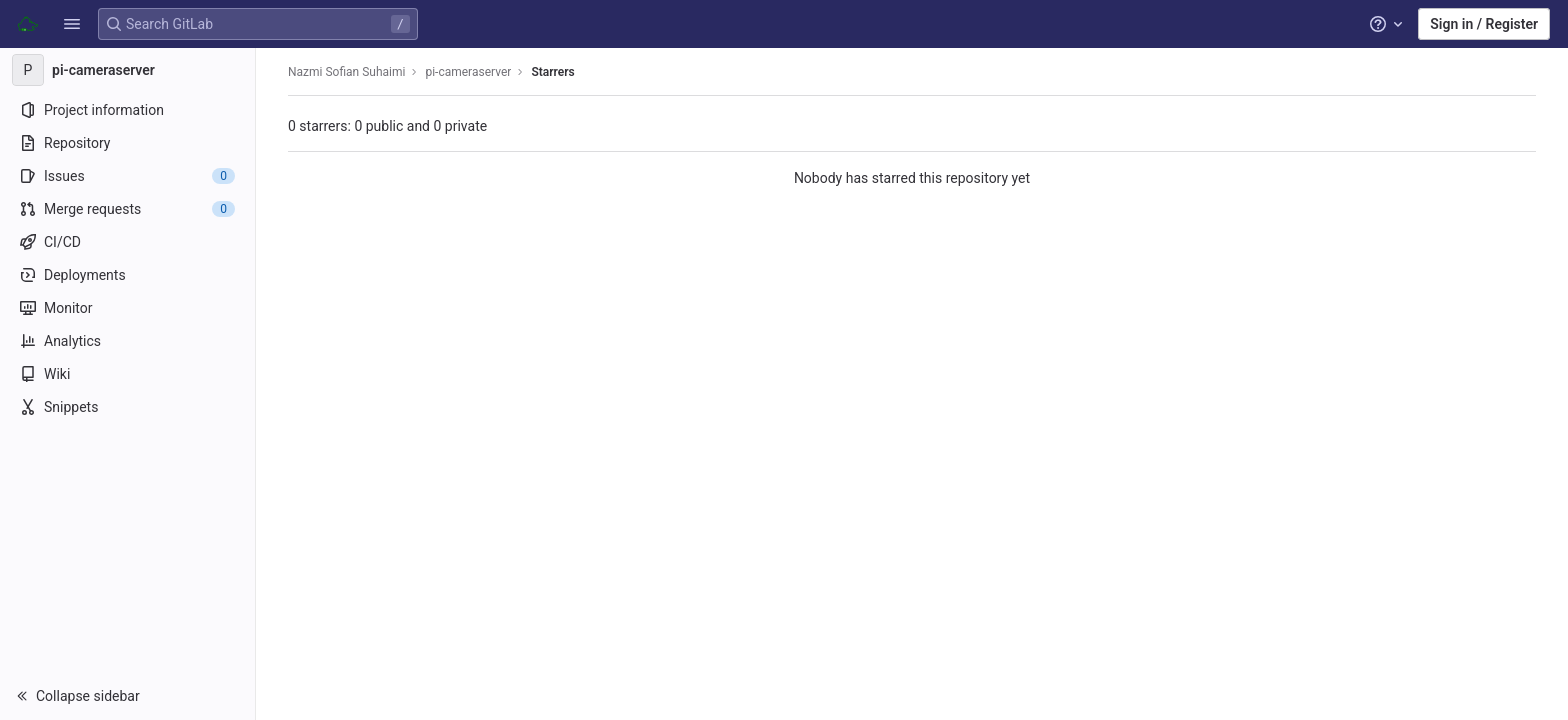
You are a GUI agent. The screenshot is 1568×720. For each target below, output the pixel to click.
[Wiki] (127, 374)
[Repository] (127, 143)
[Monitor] (127, 308)
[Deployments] (127, 275)
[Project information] (127, 110)
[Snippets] (127, 407)
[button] (72, 24)
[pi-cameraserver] (128, 70)
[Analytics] (127, 341)
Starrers (552, 72)
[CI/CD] (127, 242)
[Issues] (127, 176)
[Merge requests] (127, 209)
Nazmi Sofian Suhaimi (346, 72)
